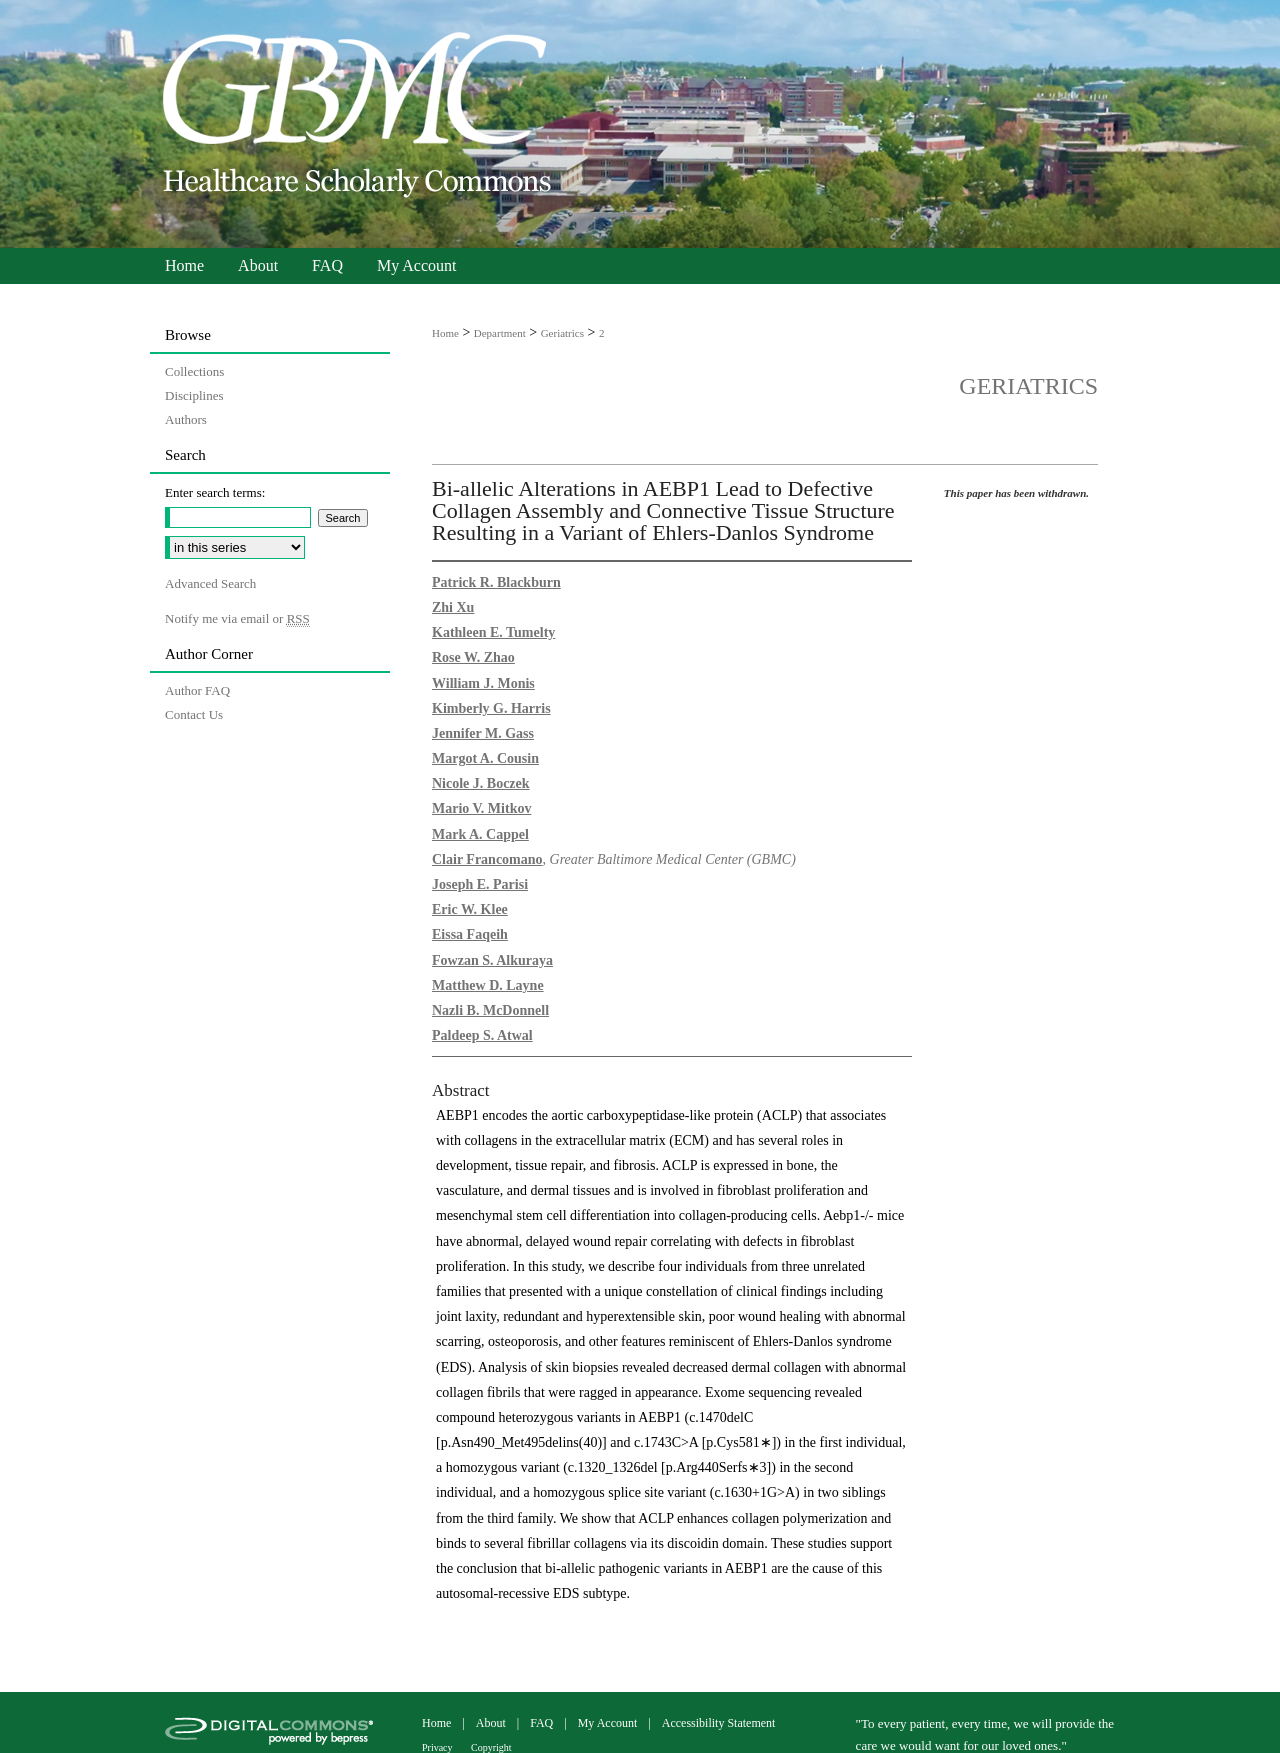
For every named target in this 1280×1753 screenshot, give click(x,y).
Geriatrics (562, 333)
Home (445, 333)
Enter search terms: (215, 492)
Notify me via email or (237, 619)
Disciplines (194, 395)
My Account (609, 1723)
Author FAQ (197, 690)
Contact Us (194, 714)
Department (500, 333)
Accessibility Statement (719, 1723)
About (492, 1723)
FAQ (543, 1723)
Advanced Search (210, 583)
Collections (194, 371)
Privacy (438, 1747)
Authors (186, 419)
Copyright (491, 1747)
